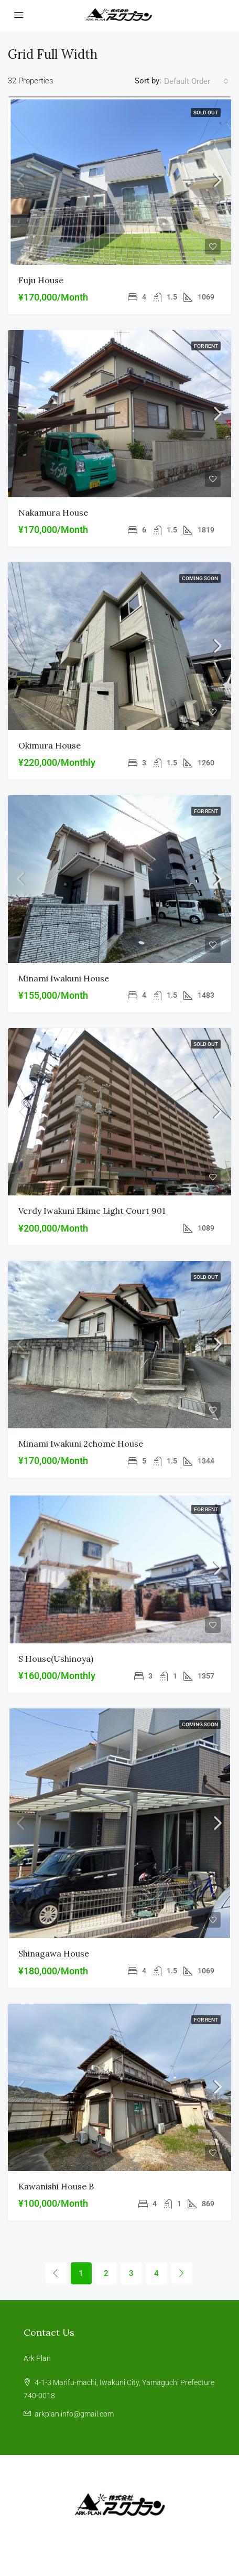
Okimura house (49, 745)
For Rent (206, 346)
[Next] (181, 2272)
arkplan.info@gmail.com (74, 2414)
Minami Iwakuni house (63, 978)
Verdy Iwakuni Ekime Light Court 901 (92, 1210)
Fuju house (40, 280)
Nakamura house (53, 512)
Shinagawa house (53, 1953)
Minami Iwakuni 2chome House (80, 1443)
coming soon (200, 578)
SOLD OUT (205, 112)
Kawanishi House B (56, 2186)
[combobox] (196, 81)
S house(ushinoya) (55, 1658)
